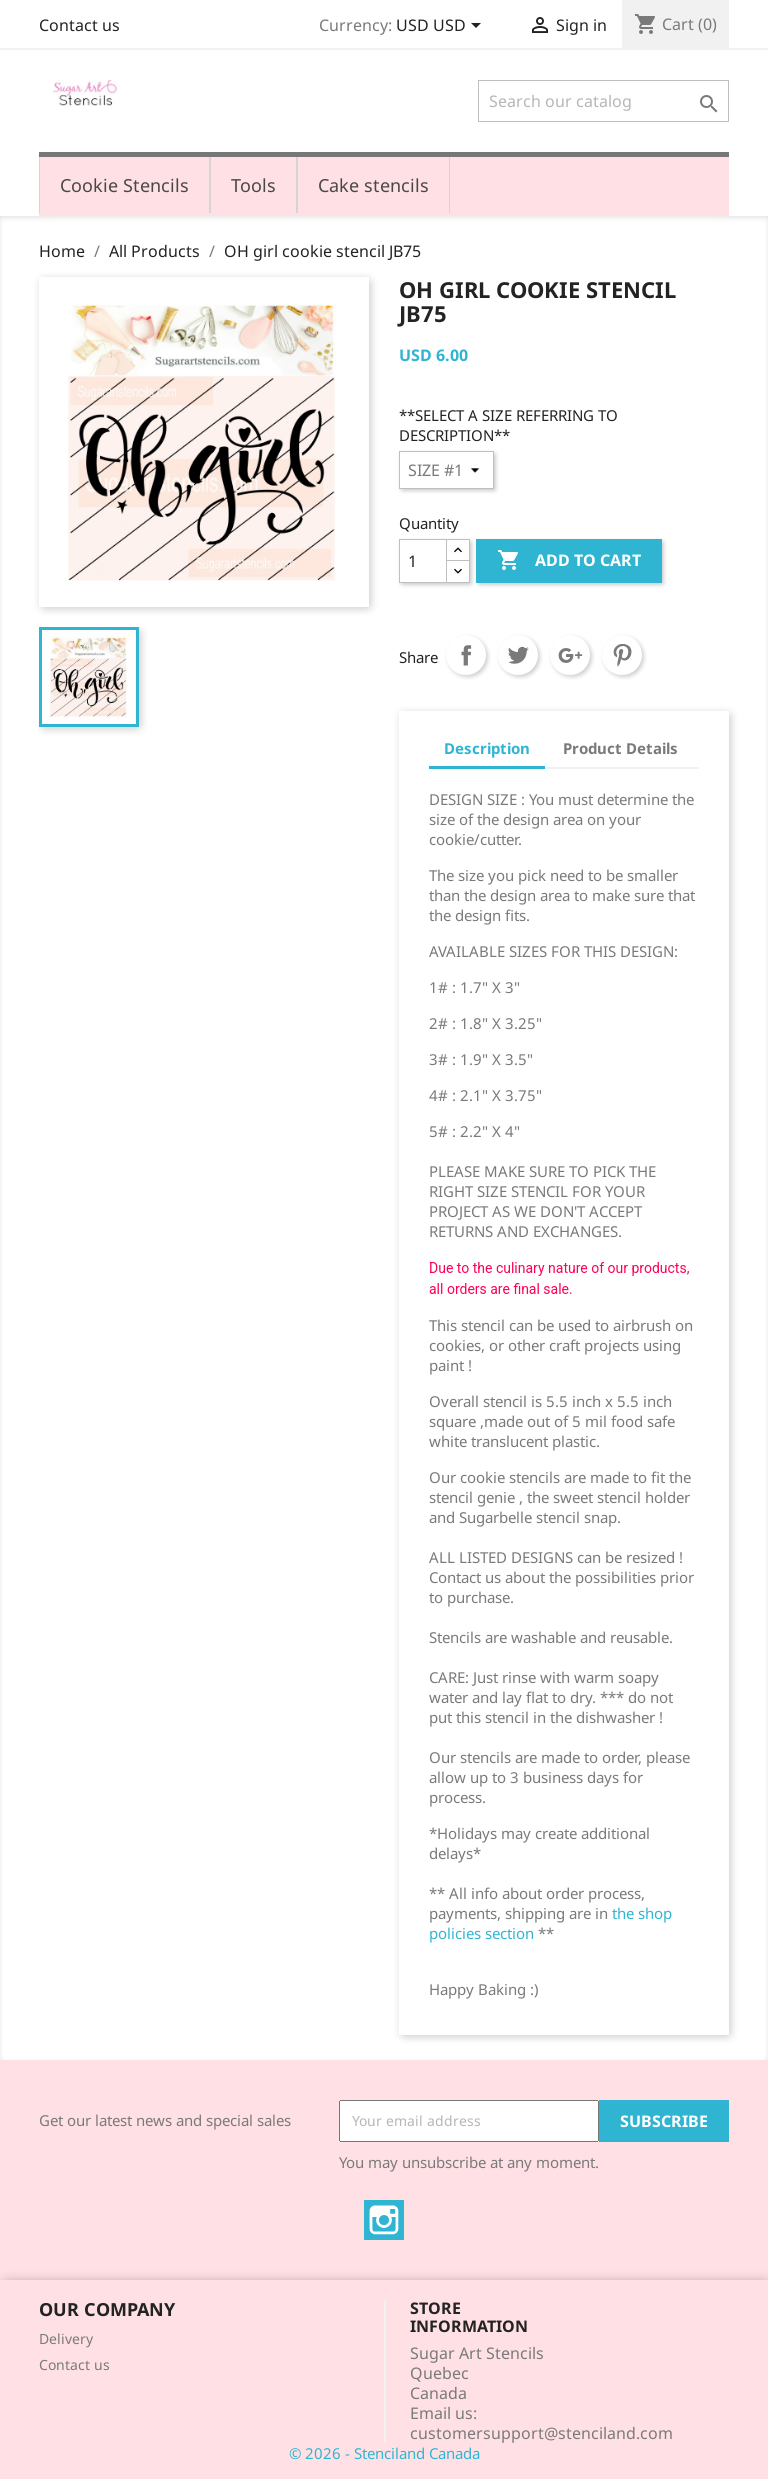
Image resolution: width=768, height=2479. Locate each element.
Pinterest (622, 655)
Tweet (518, 655)
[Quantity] (423, 561)
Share (466, 655)
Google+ (570, 655)
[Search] (603, 101)
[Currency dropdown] (442, 27)
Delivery (66, 2338)
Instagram (384, 2220)
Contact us (79, 25)
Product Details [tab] (620, 748)
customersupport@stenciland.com (541, 2433)
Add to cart (569, 561)
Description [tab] (487, 748)
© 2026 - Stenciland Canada (384, 2453)
